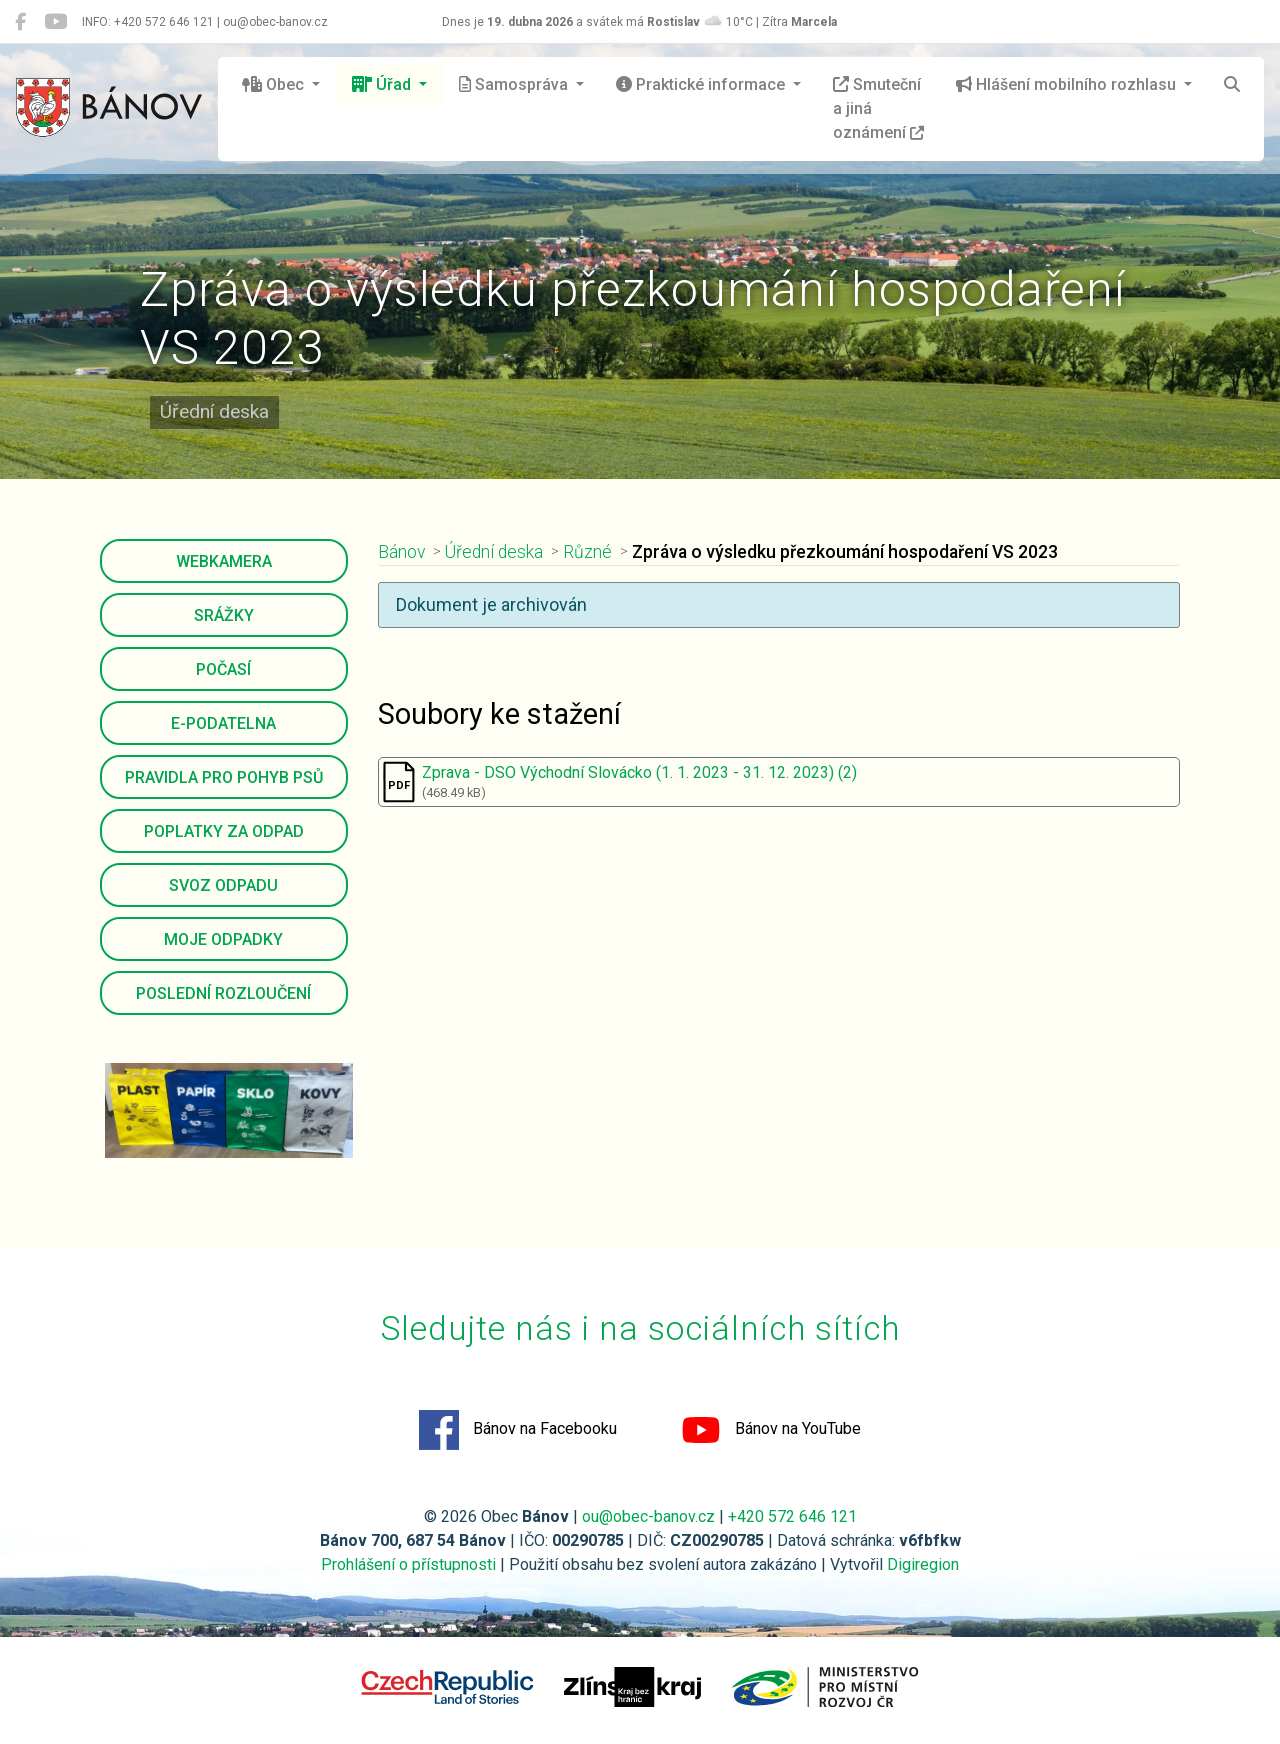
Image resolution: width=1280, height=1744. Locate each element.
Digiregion (923, 1564)
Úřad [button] (383, 84)
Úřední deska (494, 552)
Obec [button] (275, 84)
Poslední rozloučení (223, 993)
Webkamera (224, 561)
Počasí (223, 669)
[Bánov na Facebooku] (20, 22)
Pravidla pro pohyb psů (224, 777)
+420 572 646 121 (792, 1516)
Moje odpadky (223, 939)
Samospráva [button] (515, 84)
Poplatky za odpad (224, 831)
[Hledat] (1232, 85)
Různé (587, 552)
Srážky (224, 615)
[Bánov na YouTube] (55, 22)
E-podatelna (223, 723)
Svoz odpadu (223, 885)
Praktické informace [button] (702, 84)
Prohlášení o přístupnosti (408, 1564)
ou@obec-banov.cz (648, 1516)
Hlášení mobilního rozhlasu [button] (1068, 84)
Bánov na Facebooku (518, 1430)
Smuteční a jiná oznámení (878, 108)
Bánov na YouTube (771, 1430)
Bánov (401, 552)
